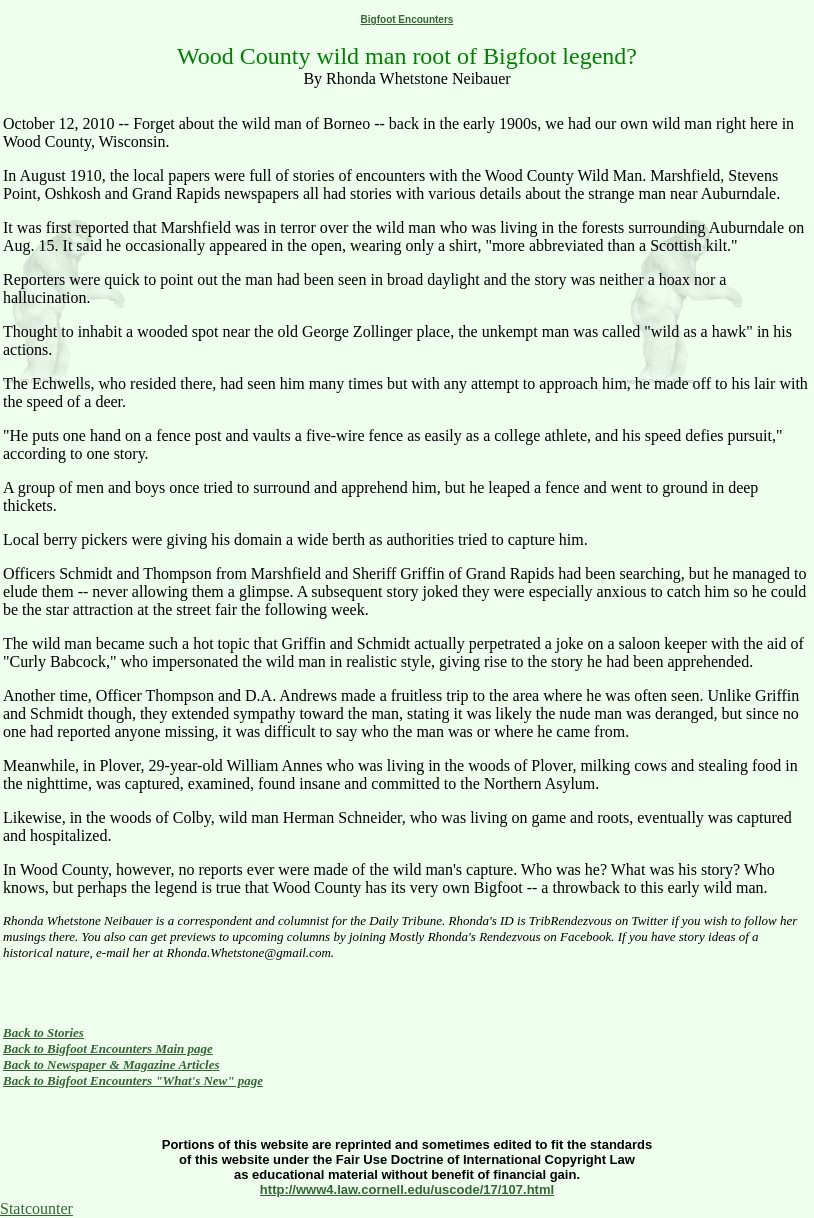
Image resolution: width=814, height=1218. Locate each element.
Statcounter (36, 1208)
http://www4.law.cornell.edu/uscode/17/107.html (407, 1189)
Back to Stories (43, 1032)
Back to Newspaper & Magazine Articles (111, 1064)
